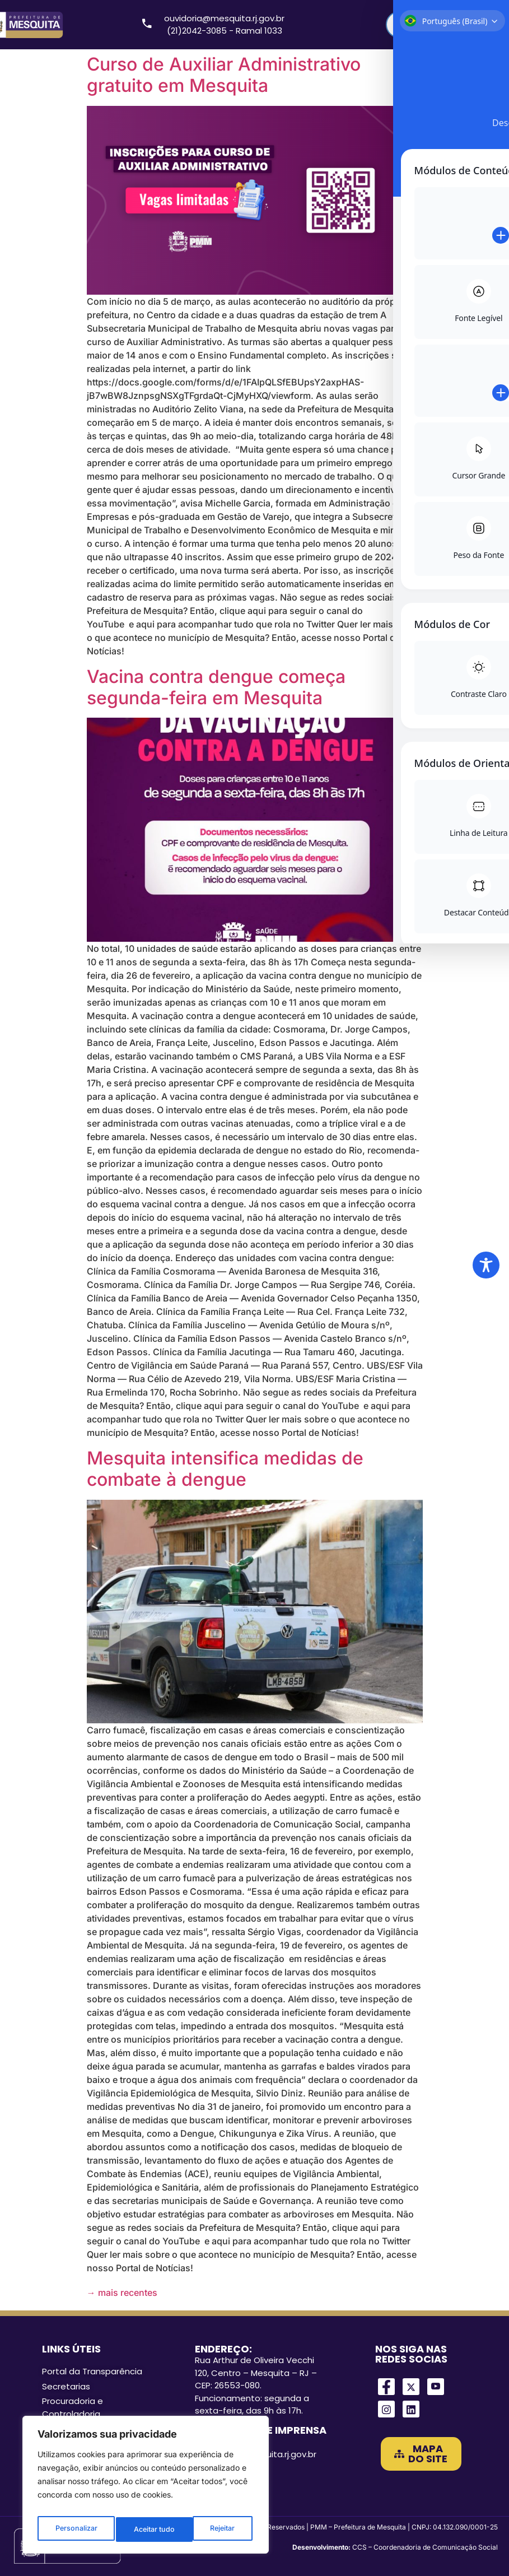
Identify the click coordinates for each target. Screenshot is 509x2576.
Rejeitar (146, 2529)
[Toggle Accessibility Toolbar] (486, 1265)
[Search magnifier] (484, 24)
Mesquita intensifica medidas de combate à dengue (225, 1468)
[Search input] (437, 24)
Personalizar (75, 2529)
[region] (145, 2488)
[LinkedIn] (411, 2409)
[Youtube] (435, 2386)
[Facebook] (386, 2386)
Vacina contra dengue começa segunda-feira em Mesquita (216, 687)
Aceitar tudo (216, 2529)
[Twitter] (411, 2386)
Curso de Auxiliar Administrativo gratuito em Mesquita (224, 74)
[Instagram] (386, 2409)
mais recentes (122, 2292)
